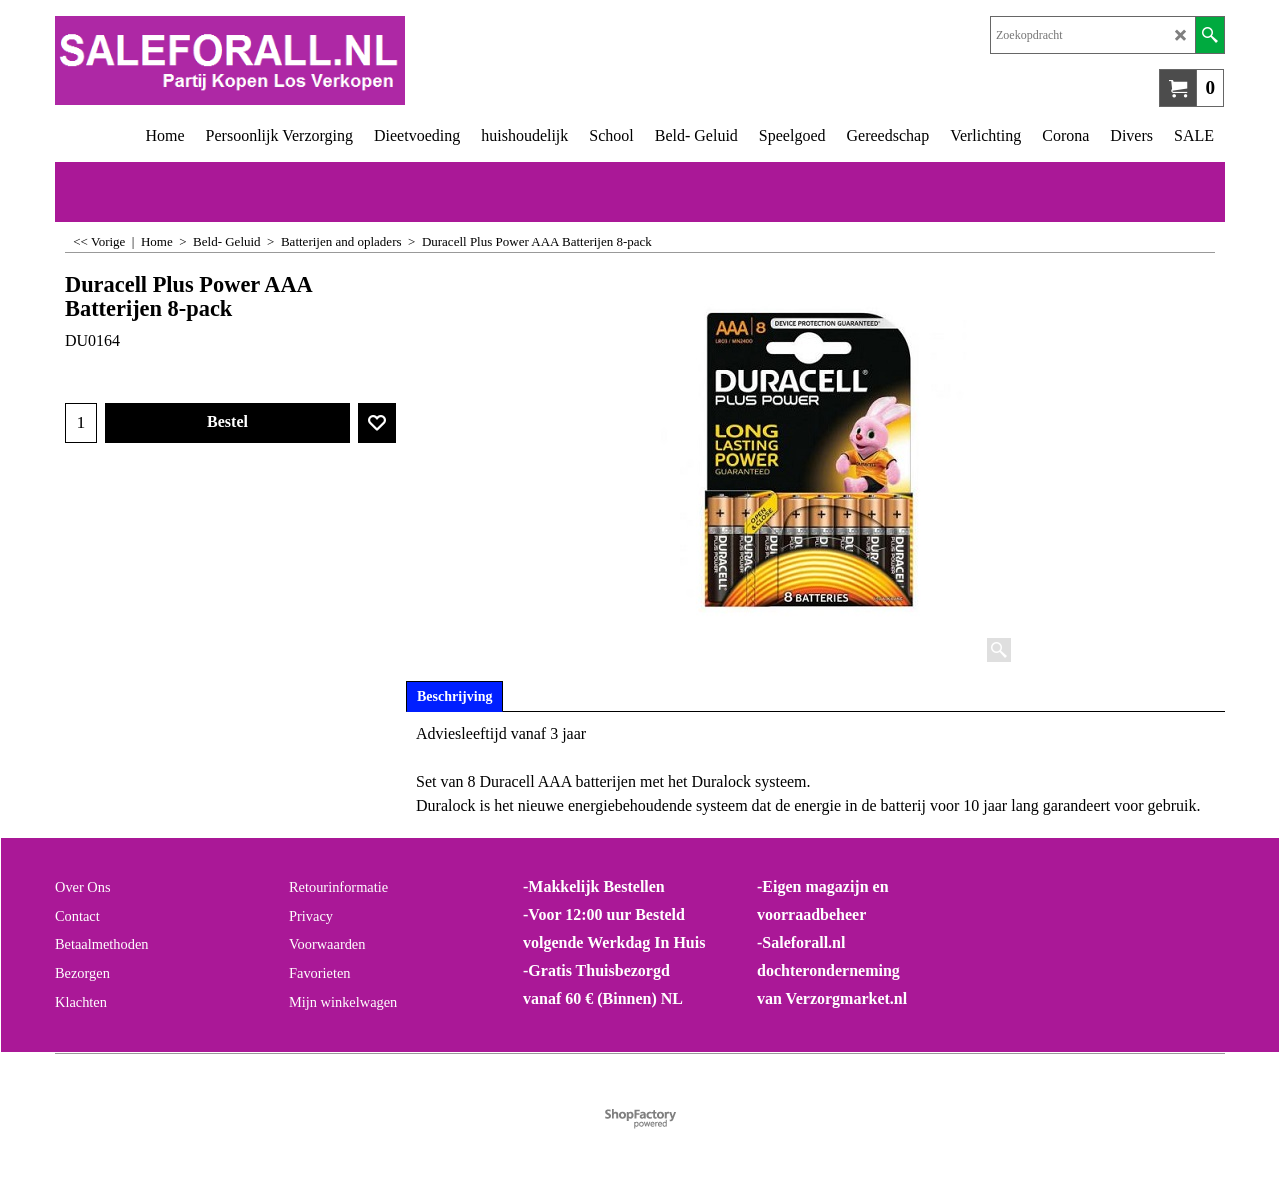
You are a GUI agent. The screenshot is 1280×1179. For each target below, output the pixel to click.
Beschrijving (454, 696)
